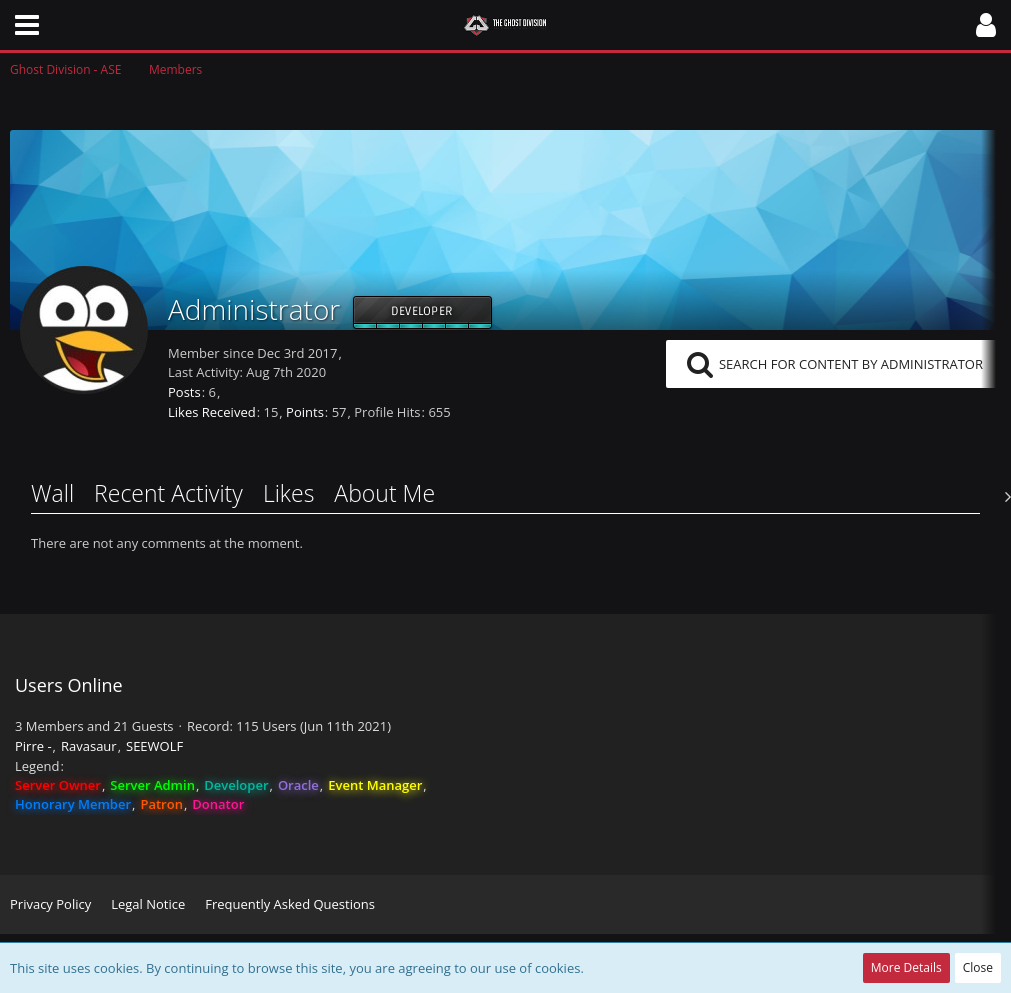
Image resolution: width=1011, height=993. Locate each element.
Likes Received (212, 412)
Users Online (69, 685)
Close (978, 967)
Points (305, 412)
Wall (52, 493)
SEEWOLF (154, 746)
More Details (906, 967)
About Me (384, 493)
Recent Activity (168, 493)
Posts (184, 392)
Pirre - (33, 746)
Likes (288, 493)
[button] (27, 25)
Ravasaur (89, 746)
